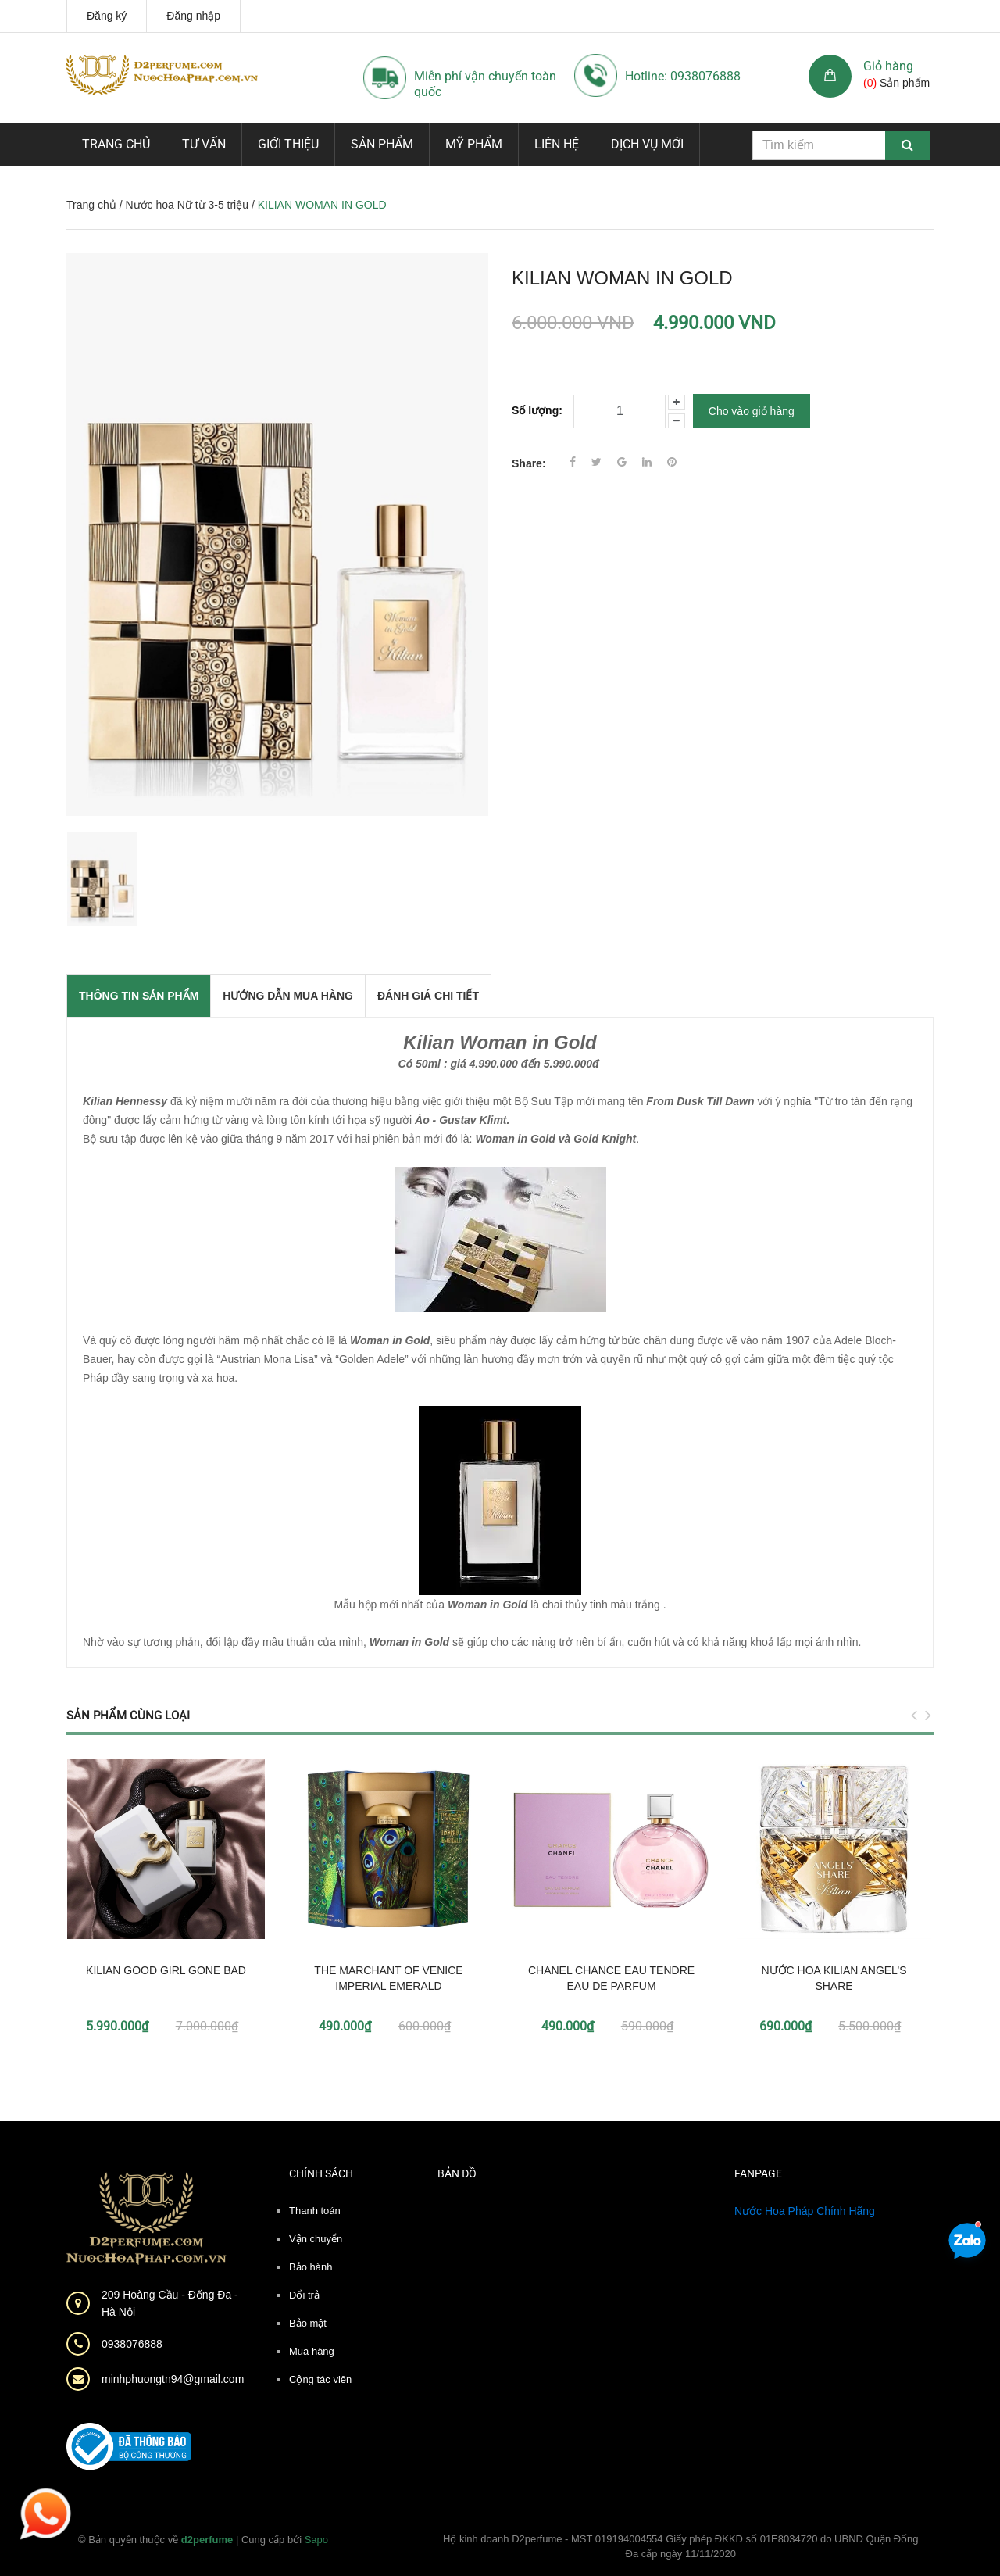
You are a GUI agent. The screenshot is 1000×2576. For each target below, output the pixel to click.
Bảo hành (310, 2267)
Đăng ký (107, 15)
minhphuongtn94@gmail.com (173, 2379)
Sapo (316, 2540)
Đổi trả (304, 2295)
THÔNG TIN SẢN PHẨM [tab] (138, 995)
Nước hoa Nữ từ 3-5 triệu (186, 205)
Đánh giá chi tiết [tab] (428, 995)
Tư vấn (204, 144)
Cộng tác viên (320, 2379)
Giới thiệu (288, 144)
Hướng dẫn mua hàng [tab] (288, 995)
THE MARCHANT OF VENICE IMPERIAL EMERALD (388, 1978)
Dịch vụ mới (647, 144)
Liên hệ (556, 144)
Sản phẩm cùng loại (128, 1715)
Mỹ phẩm (473, 144)
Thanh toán (315, 2210)
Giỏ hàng (888, 66)
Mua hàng (311, 2351)
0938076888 (132, 2344)
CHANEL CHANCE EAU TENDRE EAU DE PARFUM (611, 1978)
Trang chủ (116, 144)
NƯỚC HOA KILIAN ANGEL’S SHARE (833, 1978)
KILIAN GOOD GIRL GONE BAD (166, 1970)
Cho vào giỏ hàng (752, 411)
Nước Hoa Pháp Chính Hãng (804, 2211)
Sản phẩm (382, 144)
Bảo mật (308, 2323)
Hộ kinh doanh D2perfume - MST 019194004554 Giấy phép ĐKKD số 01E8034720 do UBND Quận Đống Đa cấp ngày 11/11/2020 (681, 2546)
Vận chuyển (315, 2239)
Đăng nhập (193, 15)
